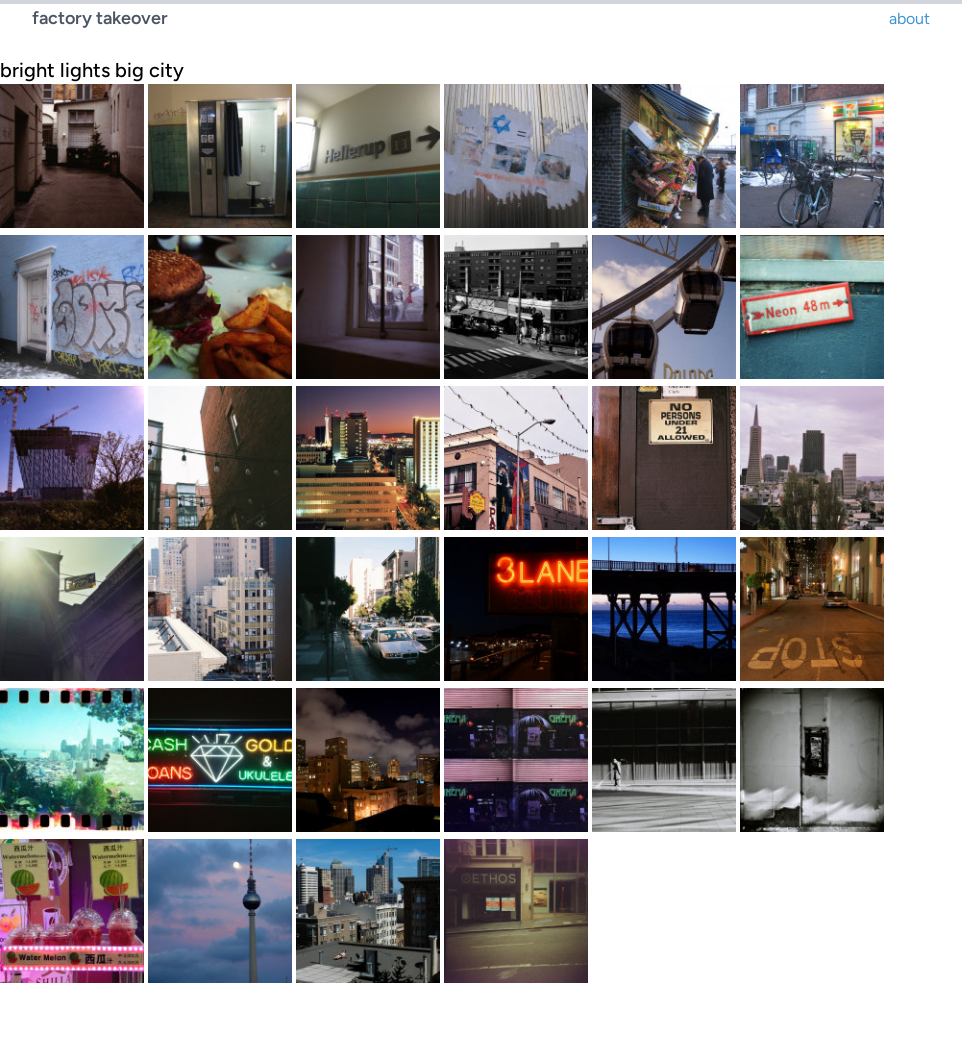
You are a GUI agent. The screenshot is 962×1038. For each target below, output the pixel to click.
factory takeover (100, 18)
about (909, 18)
